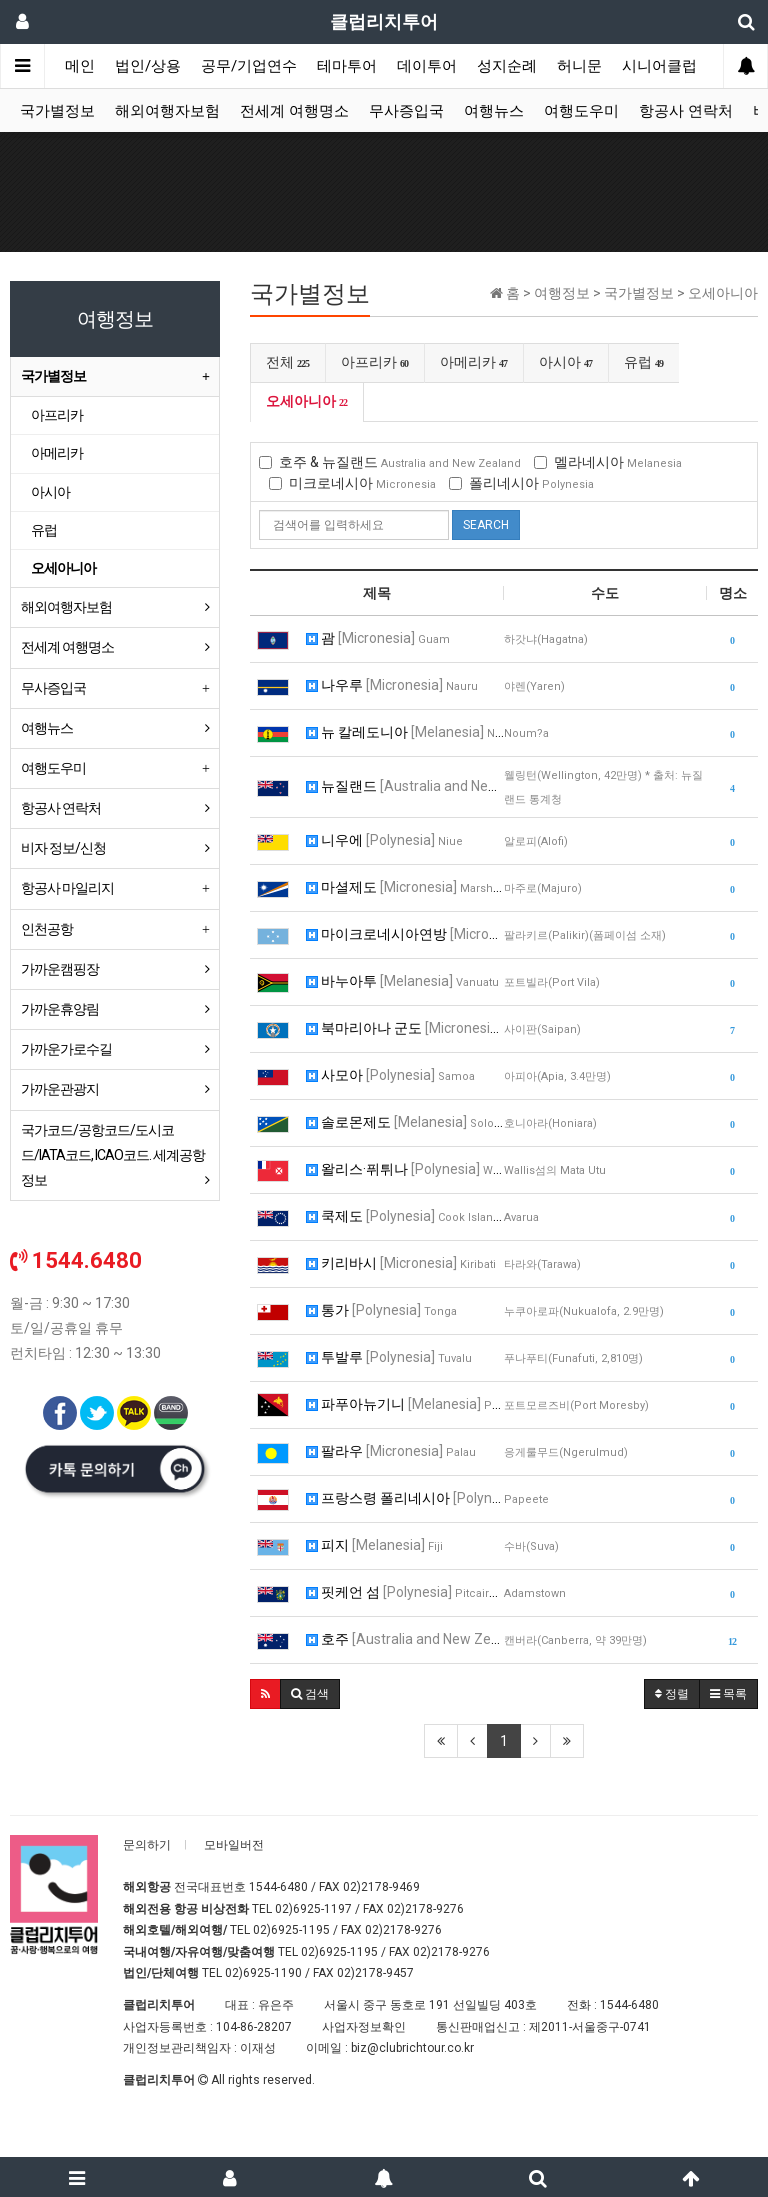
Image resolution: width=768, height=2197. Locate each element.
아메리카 (474, 362)
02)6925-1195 (291, 1930)
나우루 (392, 685)
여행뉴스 (494, 111)
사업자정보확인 (364, 2027)
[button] (265, 1694)
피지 (374, 1545)
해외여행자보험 (167, 111)
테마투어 (347, 66)
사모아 (390, 1075)
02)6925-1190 (263, 1973)
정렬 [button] (672, 1694)
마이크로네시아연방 (405, 934)
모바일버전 (234, 1845)
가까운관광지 (60, 1089)
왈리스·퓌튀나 (405, 1169)
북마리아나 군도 (405, 1028)
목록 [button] (728, 1694)
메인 (80, 66)
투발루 (389, 1357)
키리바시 (401, 1263)
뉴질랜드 (405, 786)
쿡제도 (405, 1216)
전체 (288, 362)
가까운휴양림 (60, 1009)
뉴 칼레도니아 (405, 732)
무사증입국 (406, 111)
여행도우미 (581, 111)
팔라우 (391, 1451)
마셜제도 (405, 887)
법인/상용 (148, 66)
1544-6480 (278, 1887)
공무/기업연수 (249, 66)
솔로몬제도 (405, 1122)
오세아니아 (307, 401)
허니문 (579, 66)
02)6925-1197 (313, 1909)
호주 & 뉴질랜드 (390, 462)
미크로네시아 (352, 483)
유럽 (644, 362)
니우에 (384, 840)
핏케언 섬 (405, 1592)
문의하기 (147, 1845)
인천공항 (47, 929)
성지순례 (507, 66)
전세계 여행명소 (294, 111)
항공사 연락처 (686, 111)
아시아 (566, 362)
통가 (381, 1310)
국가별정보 (57, 111)
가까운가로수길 (66, 1049)
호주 (405, 1639)
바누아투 (402, 981)
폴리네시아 (521, 483)
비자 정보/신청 (63, 848)
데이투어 (427, 66)
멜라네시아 (608, 462)
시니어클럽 (659, 66)
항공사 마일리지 (67, 888)
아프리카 (375, 362)
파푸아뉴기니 (405, 1404)
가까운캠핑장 (60, 969)
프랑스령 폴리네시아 (405, 1498)
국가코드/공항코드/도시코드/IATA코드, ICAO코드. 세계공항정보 (113, 1155)
